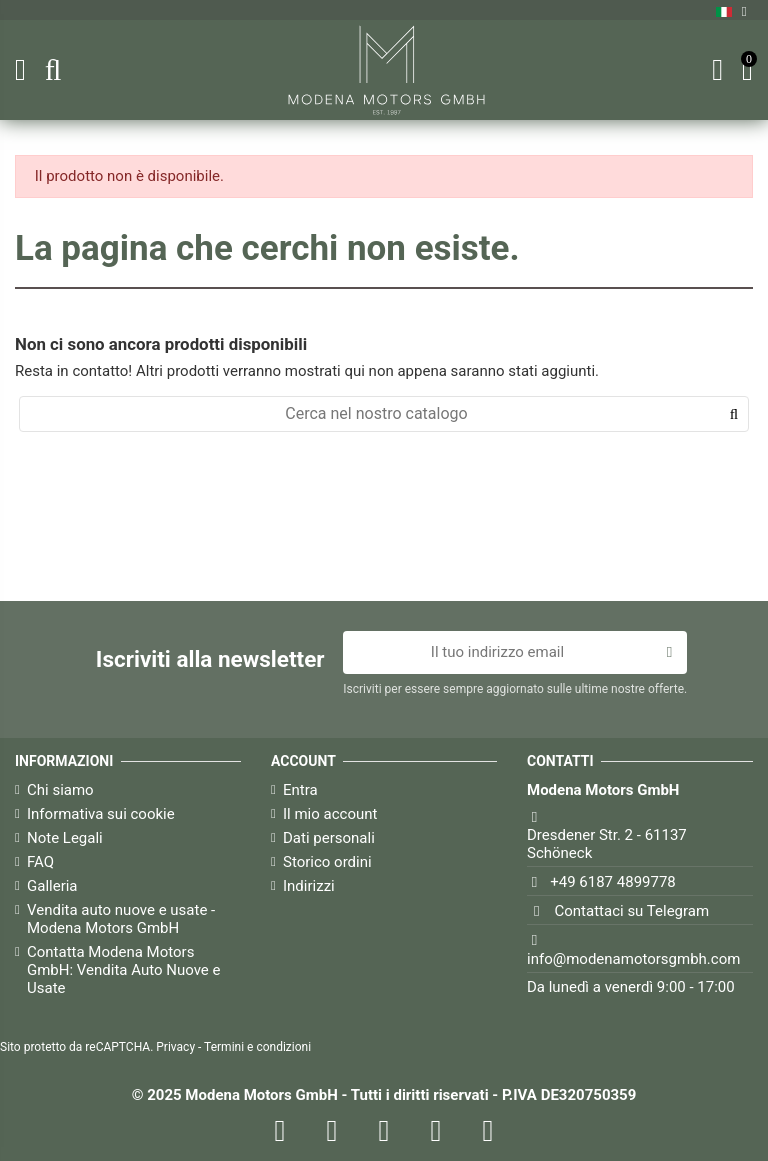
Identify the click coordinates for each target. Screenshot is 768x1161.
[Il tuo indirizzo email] (497, 653)
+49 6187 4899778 (613, 882)
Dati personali (329, 838)
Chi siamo (60, 790)
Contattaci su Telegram (632, 911)
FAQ (40, 862)
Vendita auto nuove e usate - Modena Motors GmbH (121, 919)
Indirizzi (309, 886)
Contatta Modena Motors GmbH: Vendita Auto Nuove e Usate (123, 970)
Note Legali (65, 838)
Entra (300, 790)
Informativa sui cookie (101, 814)
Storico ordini (327, 862)
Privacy (175, 1047)
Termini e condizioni (257, 1047)
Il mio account (330, 814)
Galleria (52, 886)
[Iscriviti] (669, 653)
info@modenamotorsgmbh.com (633, 959)
